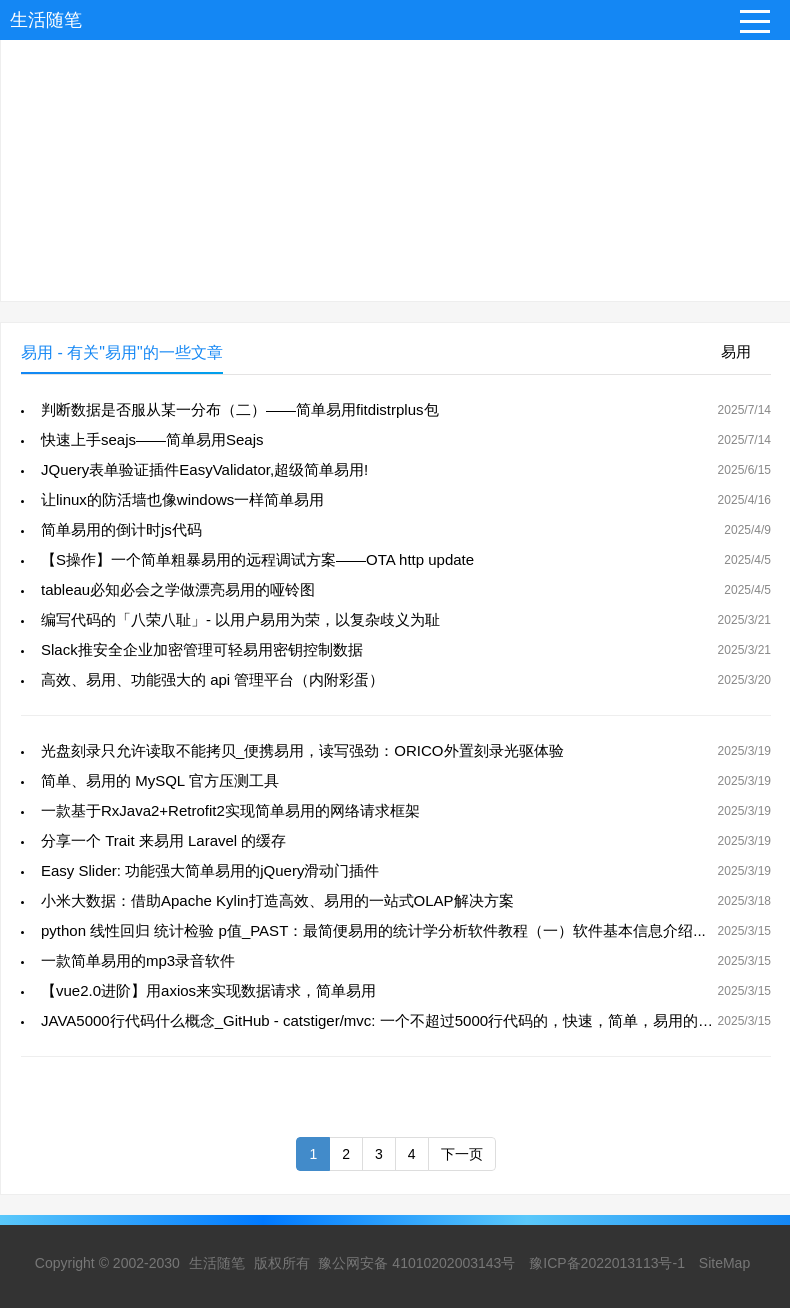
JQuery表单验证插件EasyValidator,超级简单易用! (204, 469)
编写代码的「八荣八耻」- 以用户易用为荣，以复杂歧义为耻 (240, 619)
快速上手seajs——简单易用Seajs (152, 439)
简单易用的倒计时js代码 (121, 529)
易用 (736, 351)
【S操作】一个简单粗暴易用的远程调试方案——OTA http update (257, 559)
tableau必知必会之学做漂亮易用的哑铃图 (178, 589)
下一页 (462, 1154)
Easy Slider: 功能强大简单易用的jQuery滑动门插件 (210, 870)
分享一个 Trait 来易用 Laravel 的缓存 (163, 840)
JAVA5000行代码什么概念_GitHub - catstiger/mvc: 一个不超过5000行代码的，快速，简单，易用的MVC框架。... (415, 1020)
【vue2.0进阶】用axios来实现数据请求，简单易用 (208, 990)
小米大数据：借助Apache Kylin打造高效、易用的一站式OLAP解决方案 (277, 900)
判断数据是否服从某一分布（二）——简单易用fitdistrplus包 (240, 409)
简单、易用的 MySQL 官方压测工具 (160, 780)
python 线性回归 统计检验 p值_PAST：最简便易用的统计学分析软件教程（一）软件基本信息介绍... (373, 930)
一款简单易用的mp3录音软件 (138, 960)
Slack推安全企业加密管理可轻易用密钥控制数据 (202, 649)
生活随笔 (46, 20)
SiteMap (724, 1263)
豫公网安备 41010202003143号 (416, 1263)
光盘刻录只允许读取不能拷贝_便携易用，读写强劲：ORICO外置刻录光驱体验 (302, 750)
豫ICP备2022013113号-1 (607, 1263)
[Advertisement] (395, 161)
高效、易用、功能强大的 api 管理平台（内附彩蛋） (212, 679)
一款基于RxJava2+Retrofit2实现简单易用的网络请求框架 (230, 810)
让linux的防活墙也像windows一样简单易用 (182, 499)
